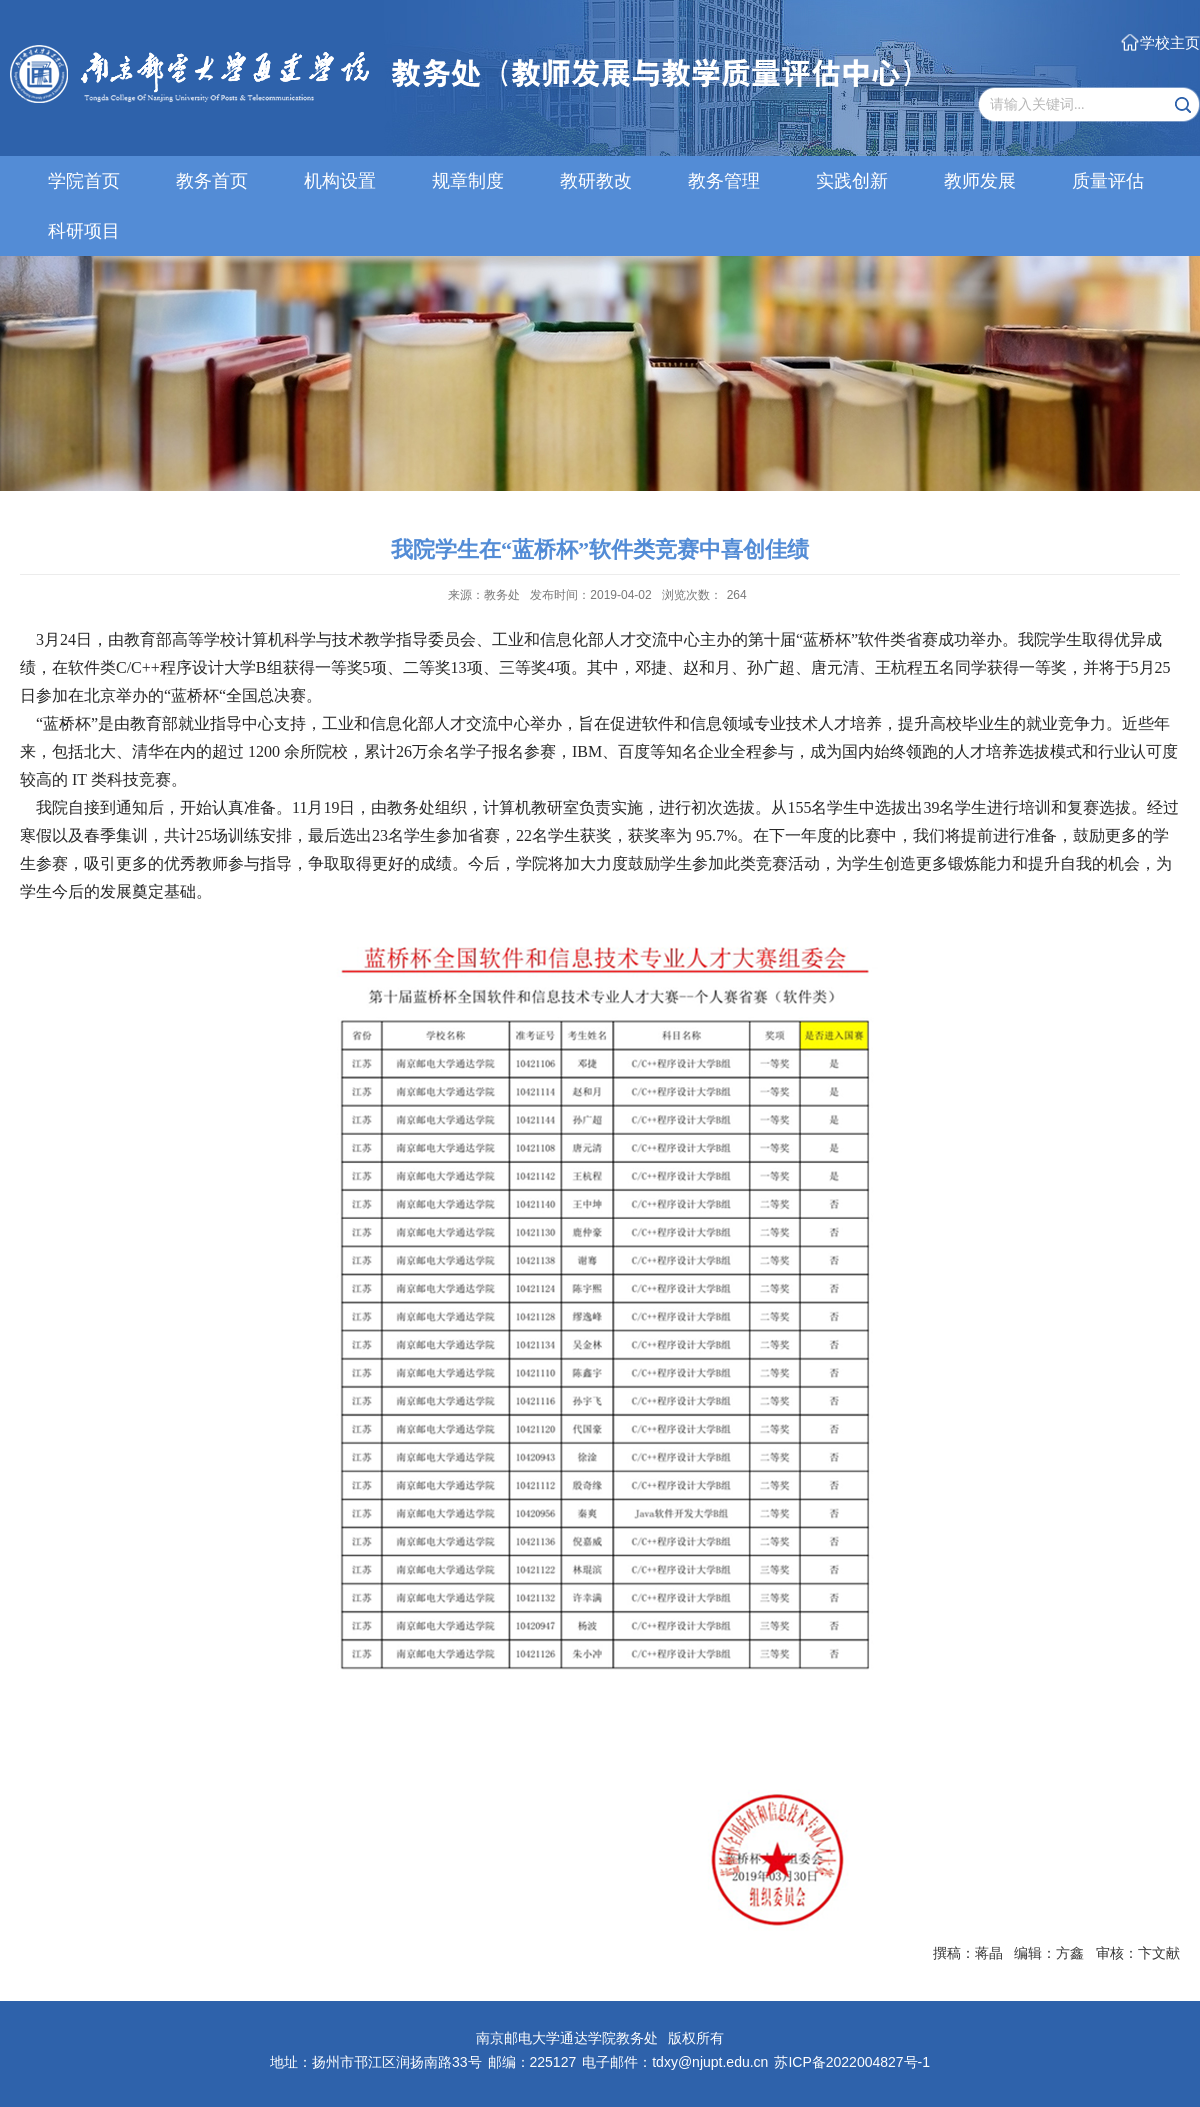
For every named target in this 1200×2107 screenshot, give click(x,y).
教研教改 (596, 181)
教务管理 (724, 181)
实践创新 (852, 181)
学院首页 (84, 181)
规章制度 (468, 181)
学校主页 (1170, 42)
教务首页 (212, 181)
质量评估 (1108, 181)
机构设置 (340, 181)
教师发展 (980, 181)
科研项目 (84, 231)
